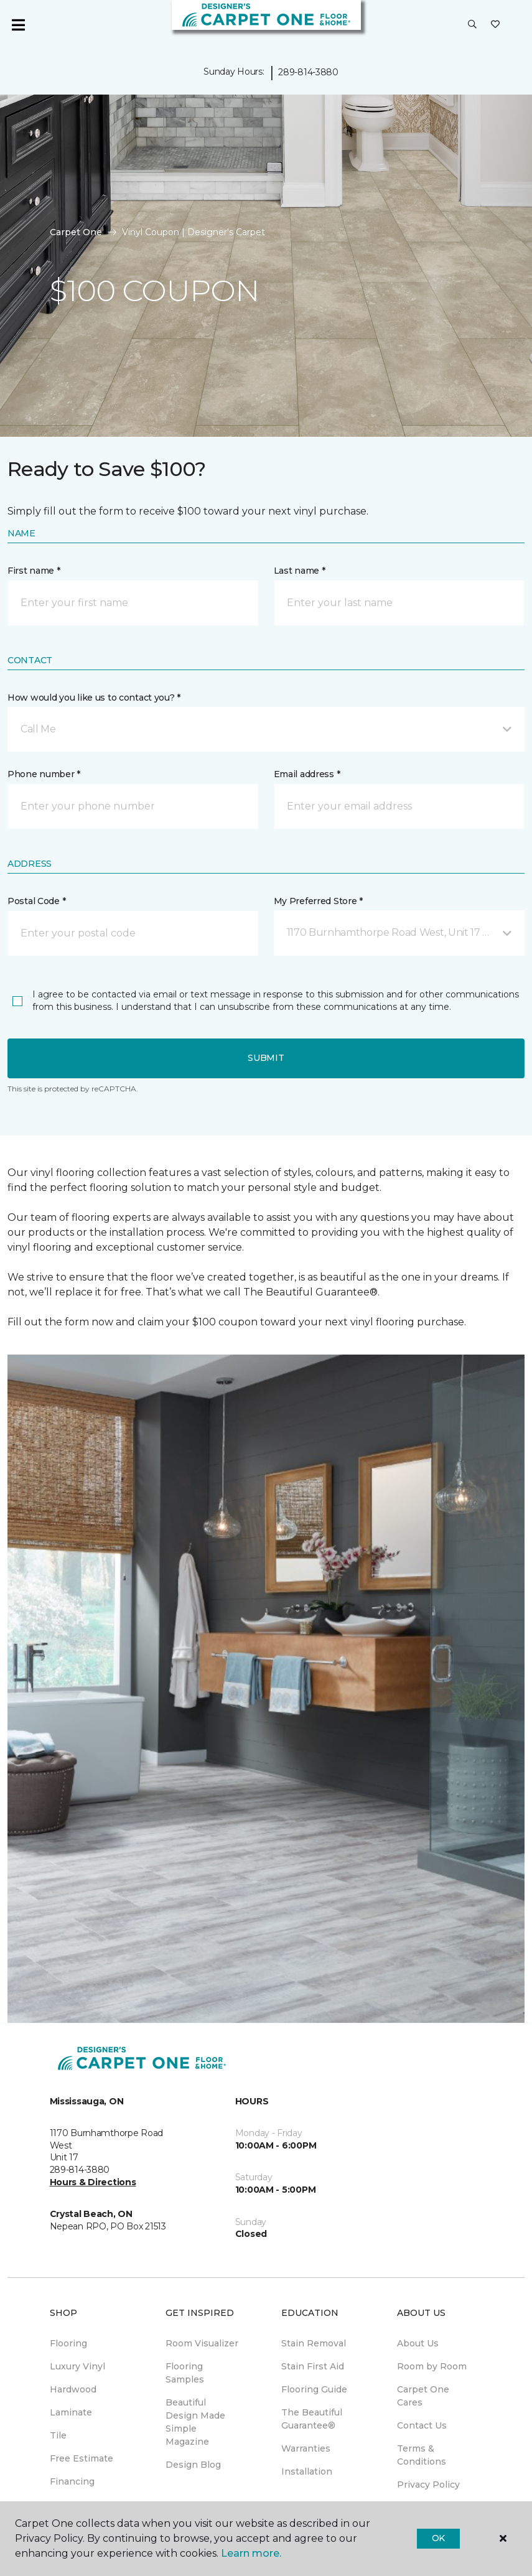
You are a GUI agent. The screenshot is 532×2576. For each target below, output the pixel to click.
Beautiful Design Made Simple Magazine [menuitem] (195, 2422)
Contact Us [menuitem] (422, 2425)
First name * (33, 570)
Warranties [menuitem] (305, 2448)
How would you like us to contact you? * (93, 697)
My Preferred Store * (318, 901)
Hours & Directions (93, 2182)
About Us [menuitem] (418, 2343)
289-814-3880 (308, 72)
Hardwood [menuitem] (73, 2389)
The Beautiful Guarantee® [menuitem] (311, 2419)
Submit (266, 1057)
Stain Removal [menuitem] (313, 2343)
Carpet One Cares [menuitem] (423, 2396)
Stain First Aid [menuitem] (312, 2366)
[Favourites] (495, 25)
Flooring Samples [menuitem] (185, 2373)
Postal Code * (36, 901)
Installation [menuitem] (306, 2471)
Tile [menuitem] (58, 2435)
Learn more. (251, 2553)
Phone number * (43, 774)
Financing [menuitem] (72, 2481)
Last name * (299, 570)
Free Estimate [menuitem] (81, 2458)
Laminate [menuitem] (71, 2412)
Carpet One (76, 232)
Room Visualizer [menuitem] (202, 2343)
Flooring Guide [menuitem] (314, 2389)
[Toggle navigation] (18, 25)
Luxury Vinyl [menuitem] (77, 2366)
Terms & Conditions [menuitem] (421, 2455)
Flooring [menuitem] (68, 2343)
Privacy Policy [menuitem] (428, 2484)
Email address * (307, 774)
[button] (472, 25)
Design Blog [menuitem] (193, 2464)
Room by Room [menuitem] (432, 2366)
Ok (438, 2538)
